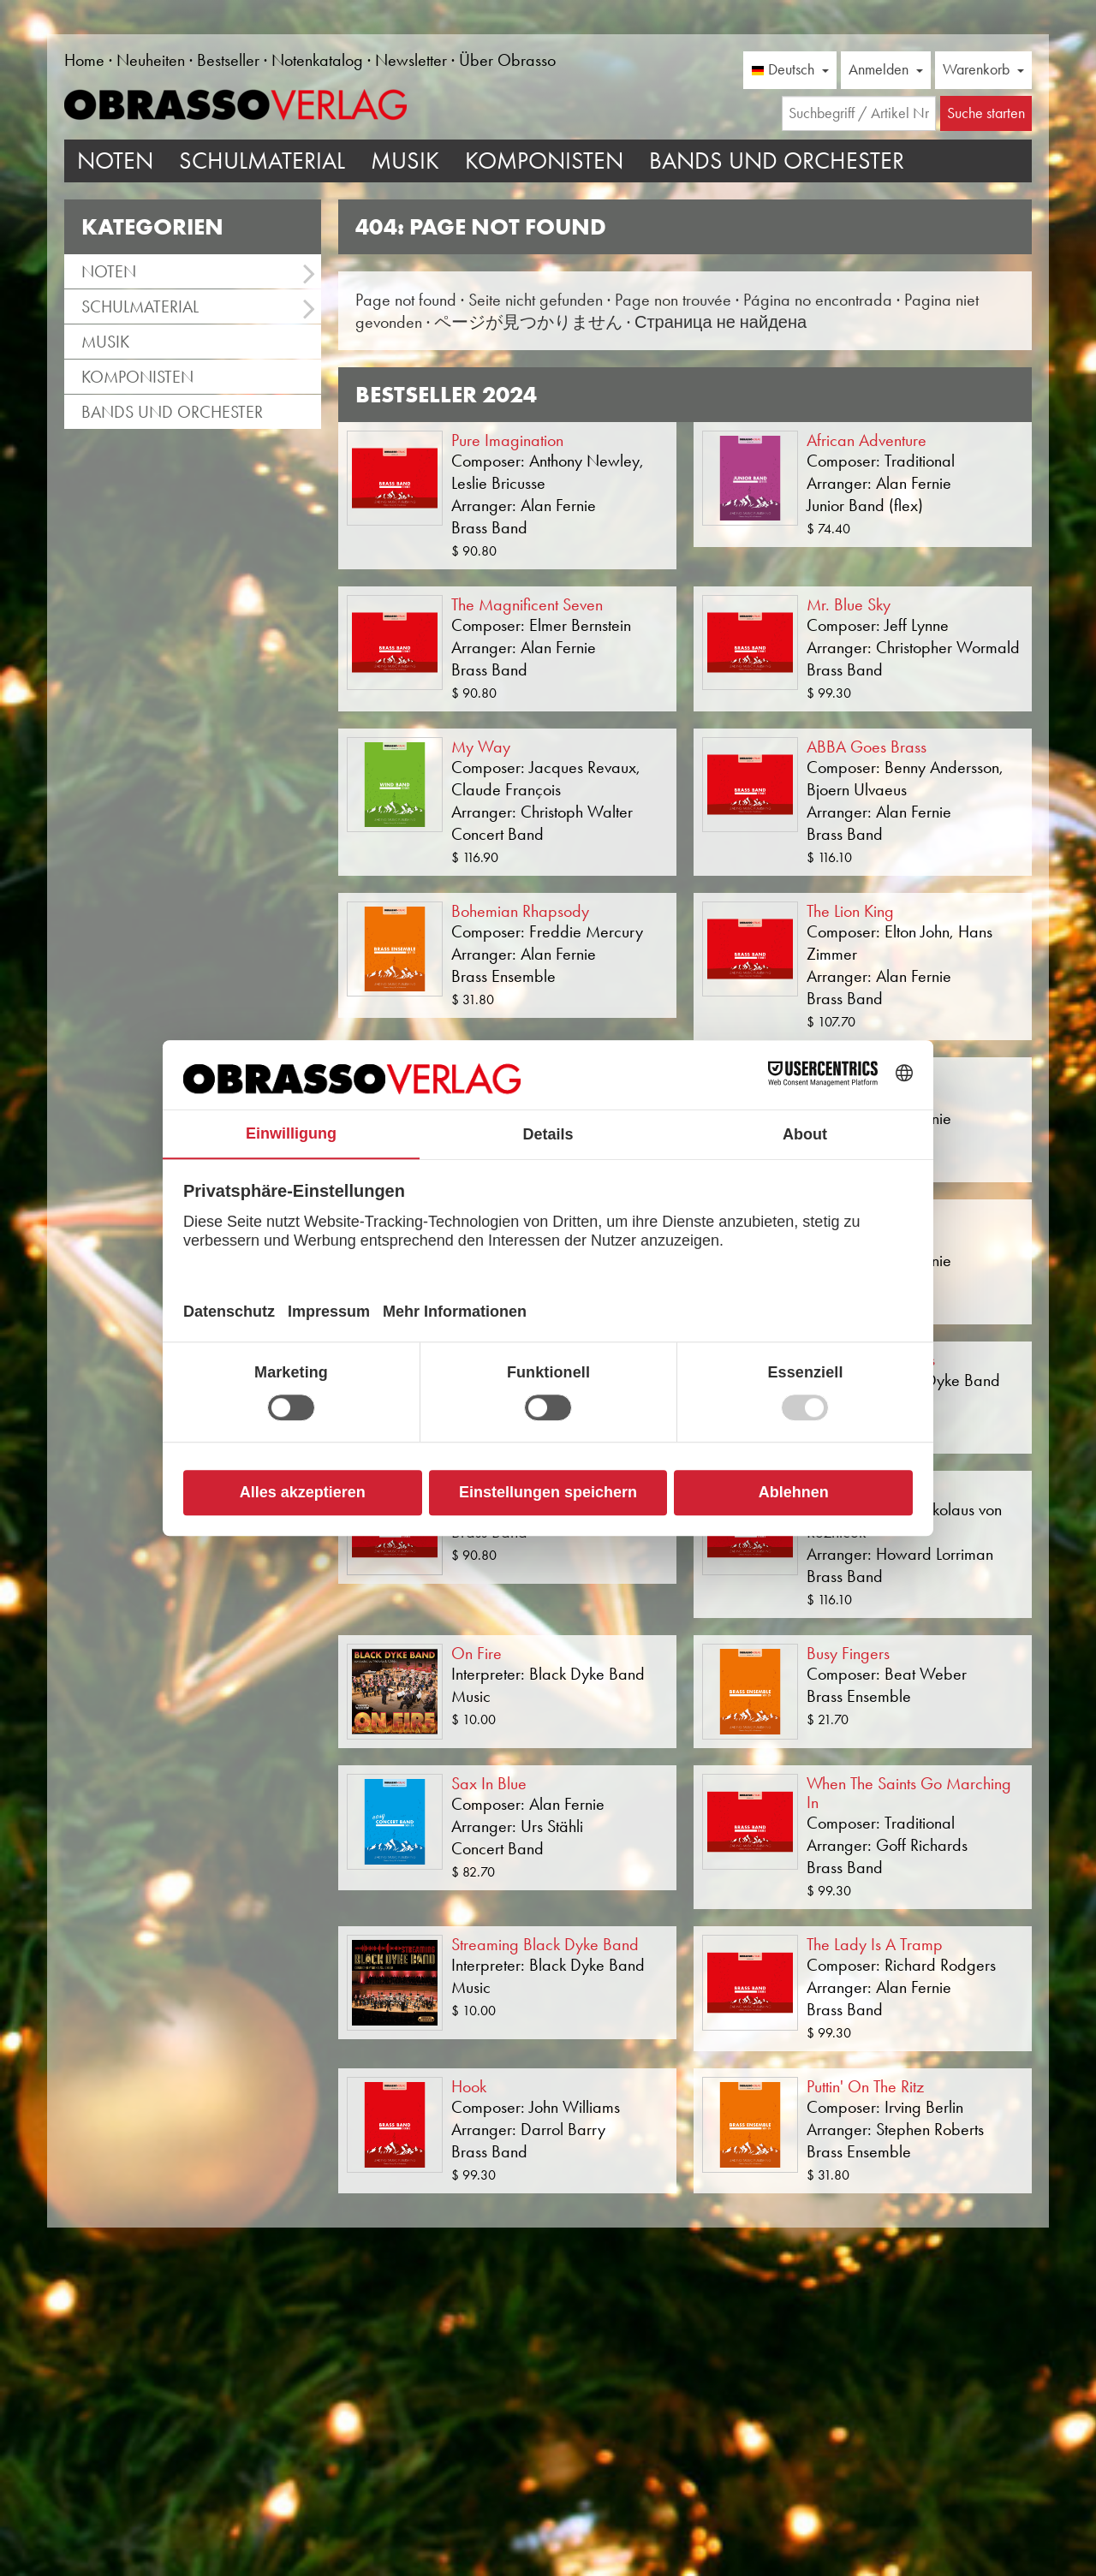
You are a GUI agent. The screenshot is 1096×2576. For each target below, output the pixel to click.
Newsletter (411, 59)
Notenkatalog (317, 59)
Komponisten (544, 160)
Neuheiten (150, 59)
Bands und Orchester (776, 160)
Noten (115, 160)
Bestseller (228, 59)
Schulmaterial (262, 160)
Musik (405, 160)
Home (84, 59)
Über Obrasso (507, 59)
